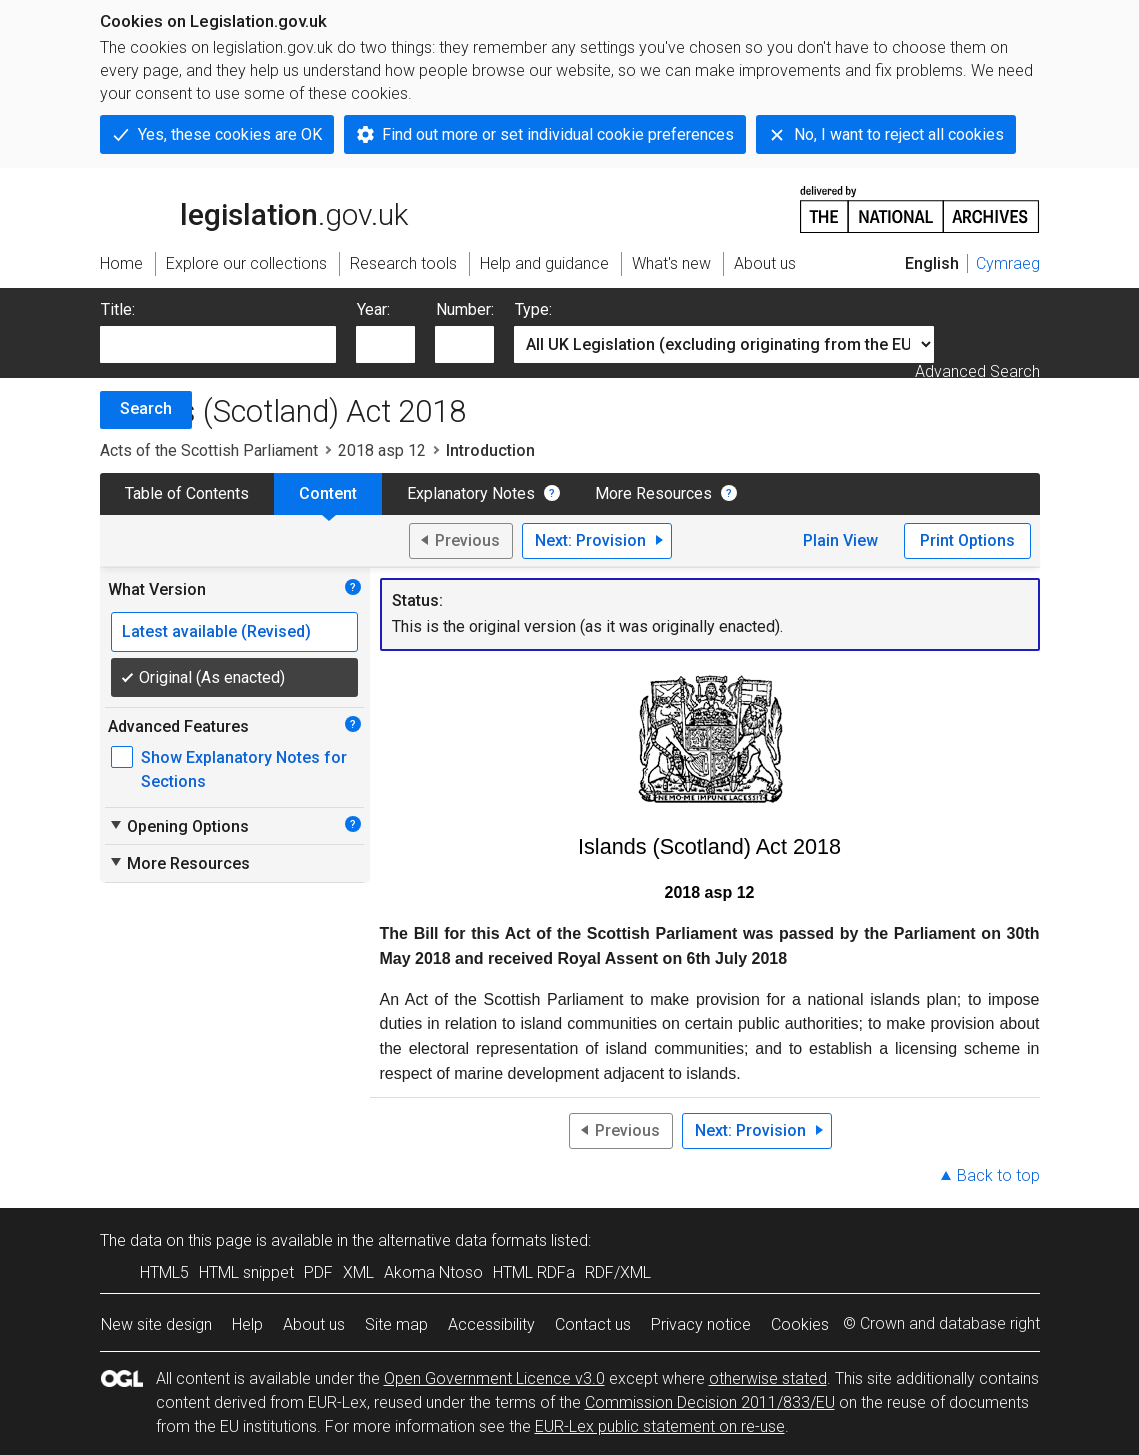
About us (314, 1324)
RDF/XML (618, 1272)
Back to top (998, 1175)
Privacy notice (701, 1324)
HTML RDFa (534, 1272)
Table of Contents (187, 493)
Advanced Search (977, 371)
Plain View (840, 540)
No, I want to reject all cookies (899, 134)
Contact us (593, 1324)
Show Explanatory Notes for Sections (244, 769)
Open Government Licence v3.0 (494, 1378)
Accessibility (491, 1324)
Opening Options (178, 826)
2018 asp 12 (382, 450)
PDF (318, 1272)
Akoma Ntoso (433, 1272)
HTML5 (164, 1272)
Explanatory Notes (471, 493)
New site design (156, 1324)
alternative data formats (462, 1240)
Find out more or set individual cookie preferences (558, 134)
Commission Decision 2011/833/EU (710, 1402)
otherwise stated (768, 1378)
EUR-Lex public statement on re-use (660, 1426)
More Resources (653, 493)
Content (328, 493)
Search (146, 408)
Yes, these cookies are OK (230, 134)
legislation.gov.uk (254, 208)
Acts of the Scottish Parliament (209, 450)
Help (247, 1324)
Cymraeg (1008, 263)
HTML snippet (246, 1272)
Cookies (800, 1324)
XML (358, 1272)
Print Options (967, 540)
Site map (396, 1324)
